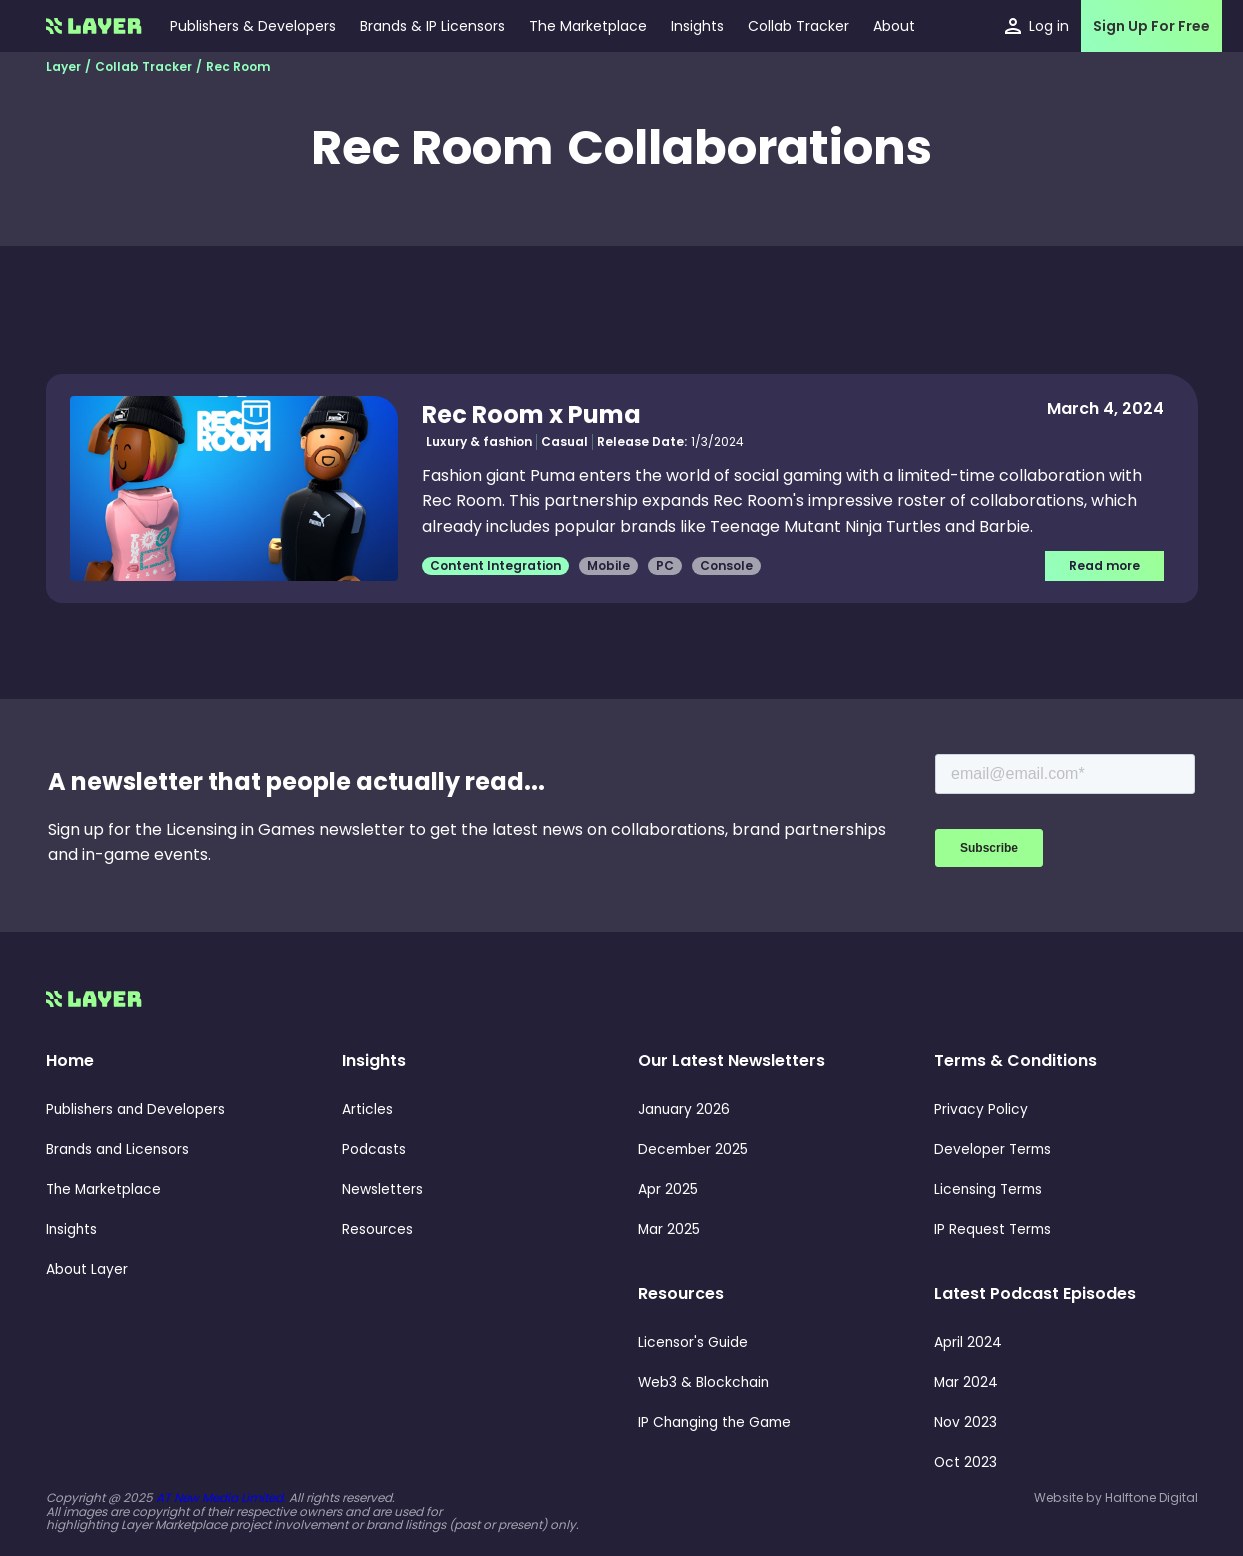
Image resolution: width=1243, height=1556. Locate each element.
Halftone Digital (1151, 1497)
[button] (697, 26)
